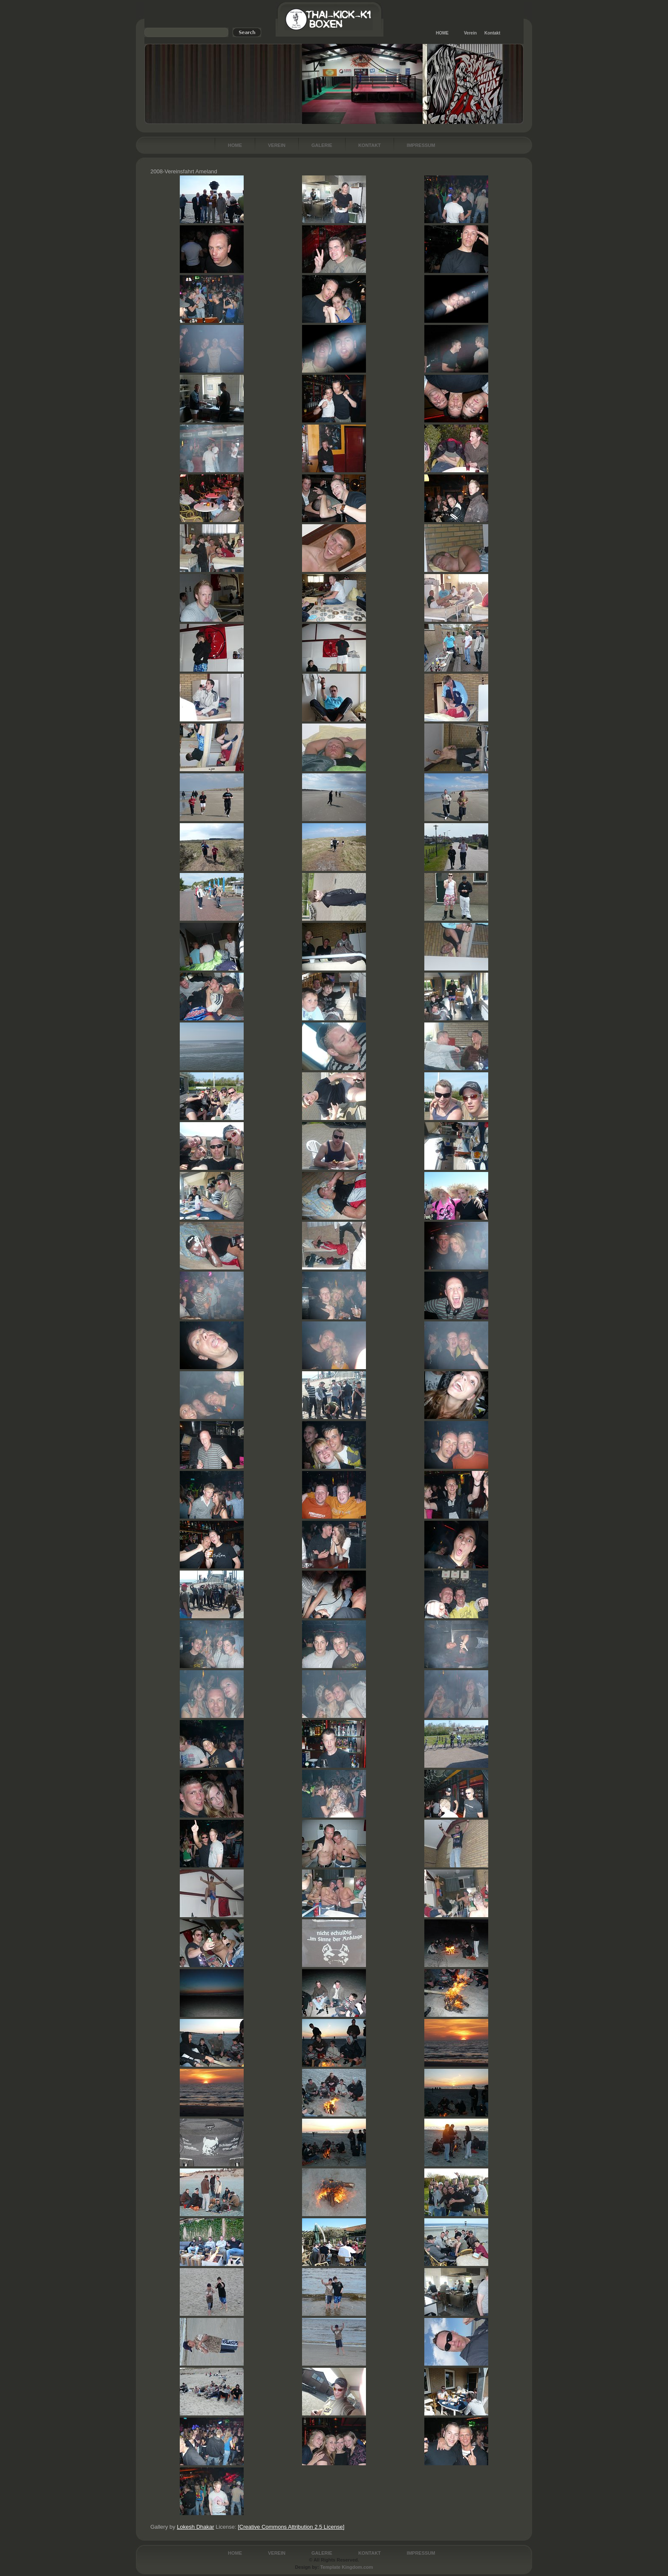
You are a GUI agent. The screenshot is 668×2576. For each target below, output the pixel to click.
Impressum (421, 145)
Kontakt (492, 33)
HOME (442, 33)
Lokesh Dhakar (195, 2527)
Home (235, 145)
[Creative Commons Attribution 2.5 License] (291, 2527)
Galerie (321, 145)
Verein (470, 33)
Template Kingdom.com (346, 2567)
